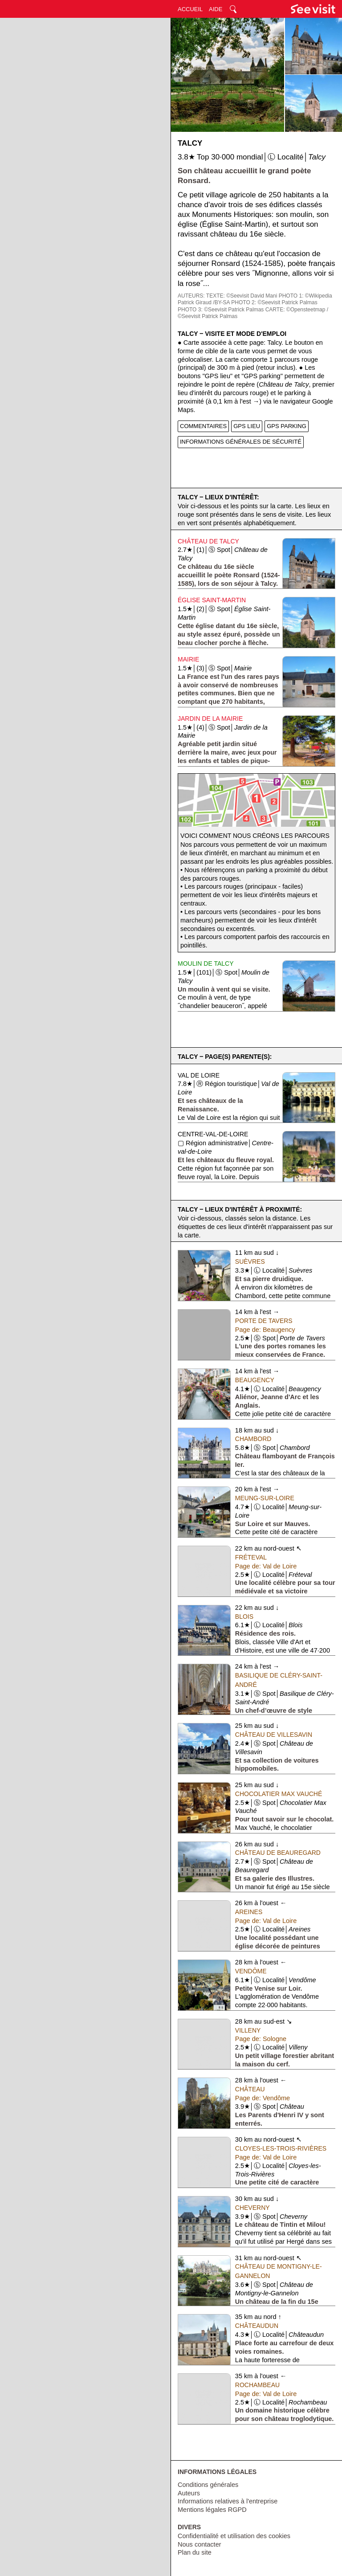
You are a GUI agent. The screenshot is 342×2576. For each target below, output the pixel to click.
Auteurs (189, 2493)
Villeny (248, 2030)
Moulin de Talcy (206, 963)
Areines (248, 1911)
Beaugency (254, 1380)
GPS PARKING (286, 426)
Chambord (253, 1438)
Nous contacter (199, 2544)
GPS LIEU (246, 426)
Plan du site (195, 2552)
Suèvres (250, 1261)
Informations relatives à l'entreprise (227, 2501)
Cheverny (252, 2207)
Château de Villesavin (273, 1734)
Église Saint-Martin (212, 600)
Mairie (188, 659)
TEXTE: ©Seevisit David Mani (241, 296)
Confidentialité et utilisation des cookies (234, 2535)
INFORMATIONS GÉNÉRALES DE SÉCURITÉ (240, 441)
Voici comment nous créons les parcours (255, 835)
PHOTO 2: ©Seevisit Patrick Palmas (274, 302)
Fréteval (251, 1557)
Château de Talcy (208, 541)
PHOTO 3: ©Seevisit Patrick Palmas (221, 309)
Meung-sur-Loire (264, 1498)
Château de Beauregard (278, 1852)
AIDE (215, 9)
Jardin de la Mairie (210, 718)
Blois (244, 1616)
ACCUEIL (190, 9)
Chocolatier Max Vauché (278, 1793)
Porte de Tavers (264, 1320)
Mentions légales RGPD (212, 2509)
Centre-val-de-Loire (213, 1134)
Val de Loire (199, 1075)
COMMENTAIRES (203, 426)
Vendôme (251, 1971)
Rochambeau (257, 2384)
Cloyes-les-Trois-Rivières (280, 2148)
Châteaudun (256, 2325)
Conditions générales (208, 2484)
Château (250, 2089)
